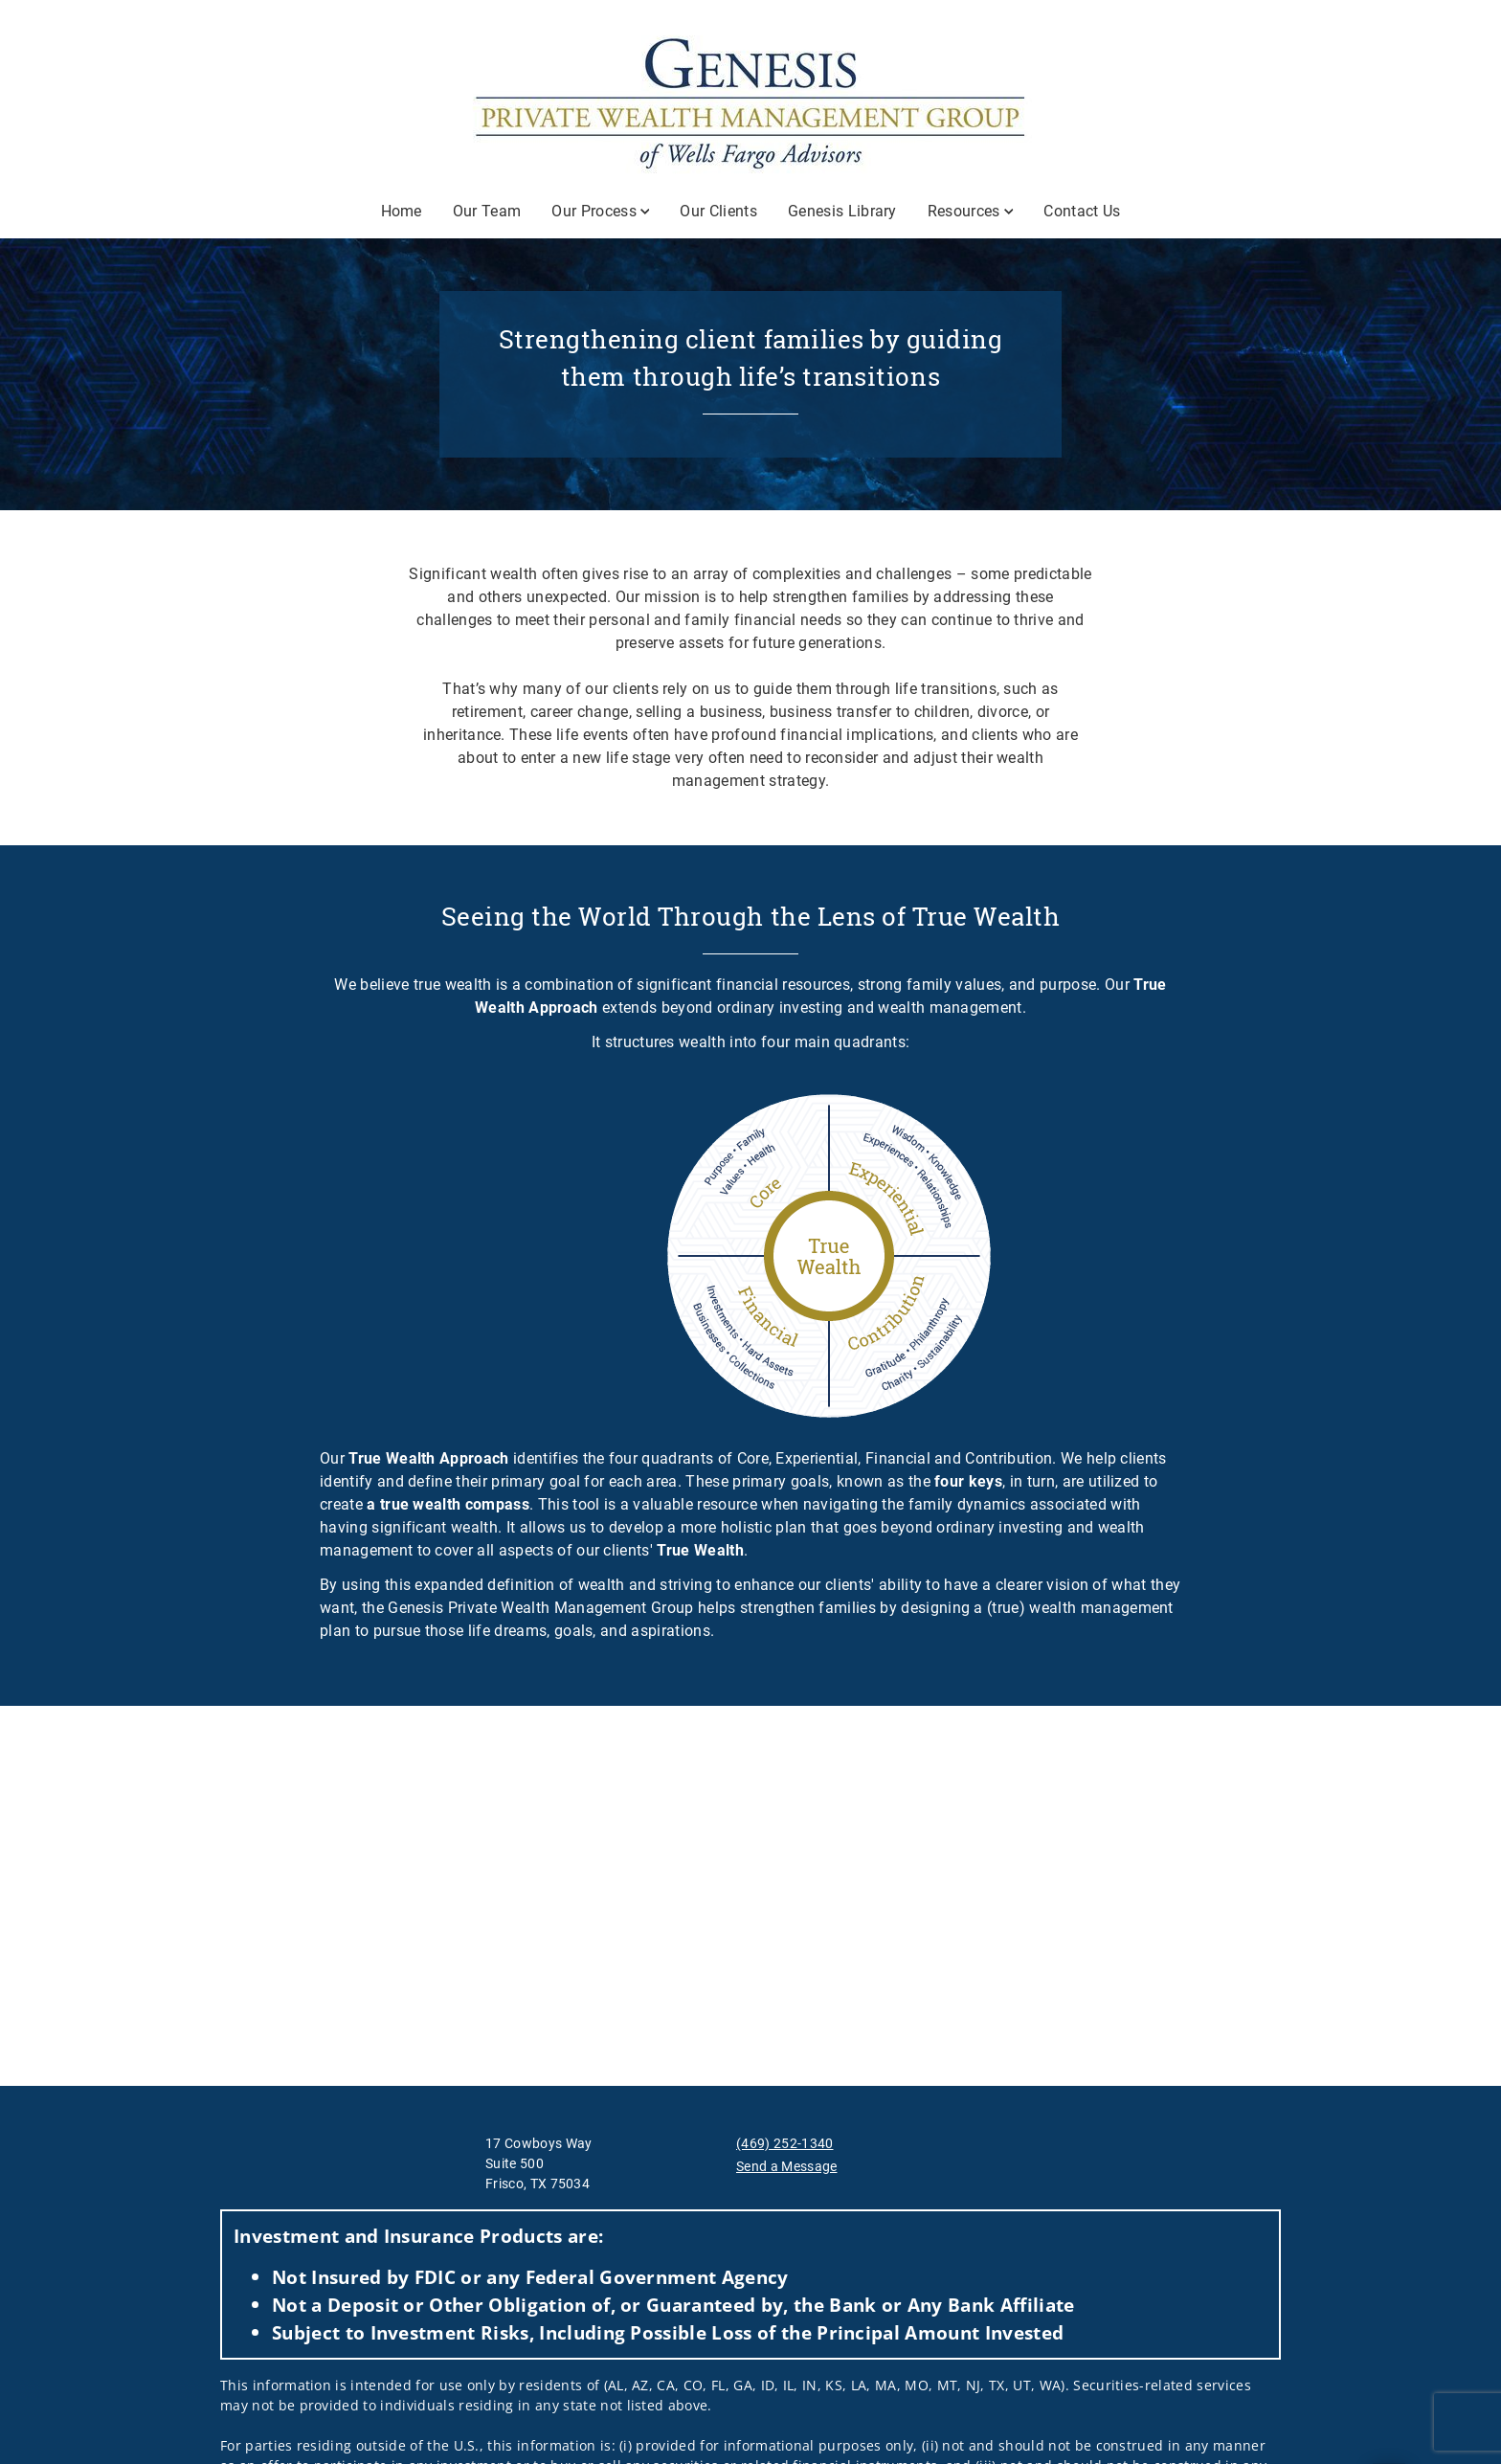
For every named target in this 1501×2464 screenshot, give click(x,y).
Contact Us (1081, 211)
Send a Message (786, 2166)
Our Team (487, 211)
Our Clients (718, 211)
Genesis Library (842, 211)
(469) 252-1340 (784, 2143)
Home (401, 211)
